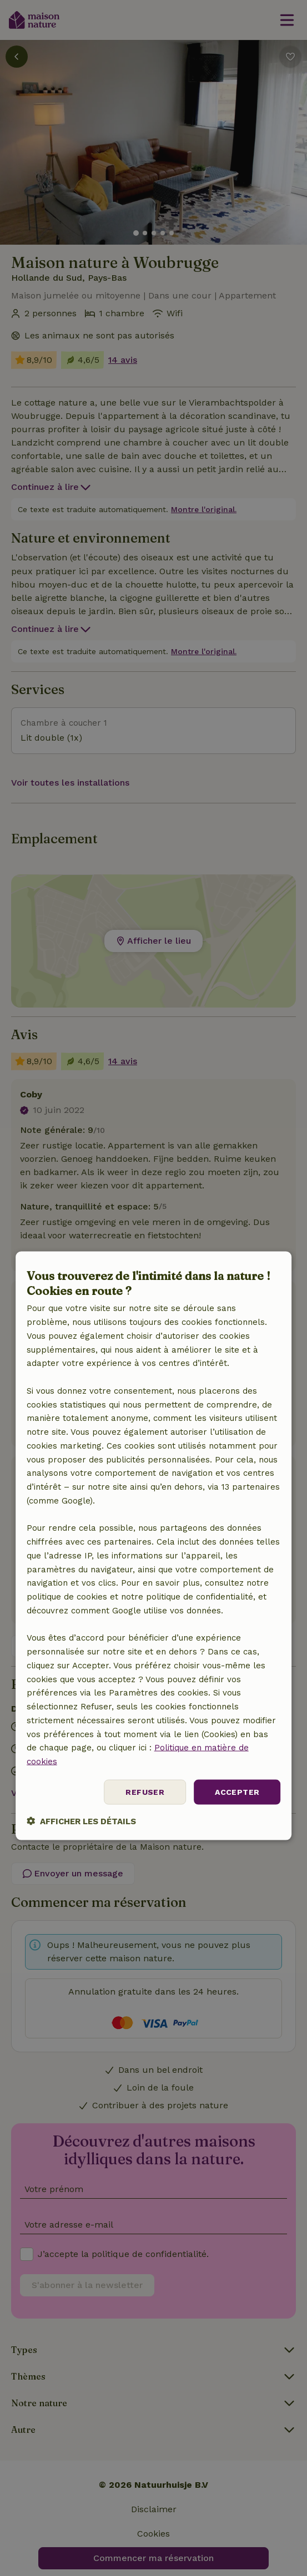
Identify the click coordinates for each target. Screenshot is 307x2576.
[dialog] (154, 1545)
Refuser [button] (144, 1791)
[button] (81, 1820)
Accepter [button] (237, 1791)
